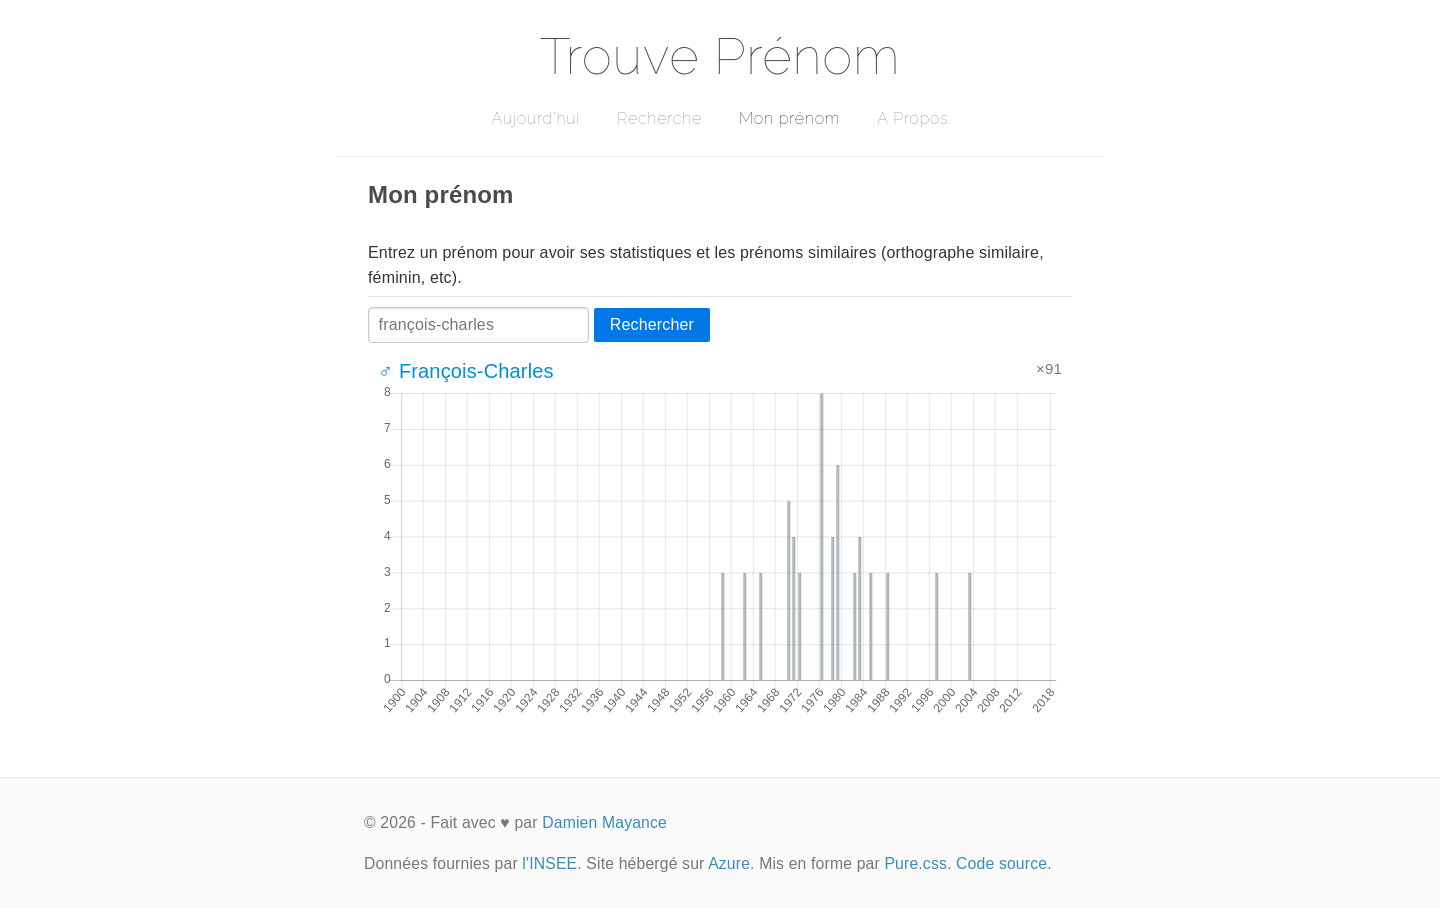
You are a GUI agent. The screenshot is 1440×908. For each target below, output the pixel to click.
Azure (729, 863)
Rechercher (652, 324)
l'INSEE (549, 863)
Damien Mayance (604, 822)
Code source (1001, 863)
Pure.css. (917, 863)
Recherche (659, 118)
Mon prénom (789, 118)
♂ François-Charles (466, 371)
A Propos (912, 118)
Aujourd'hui (535, 118)
